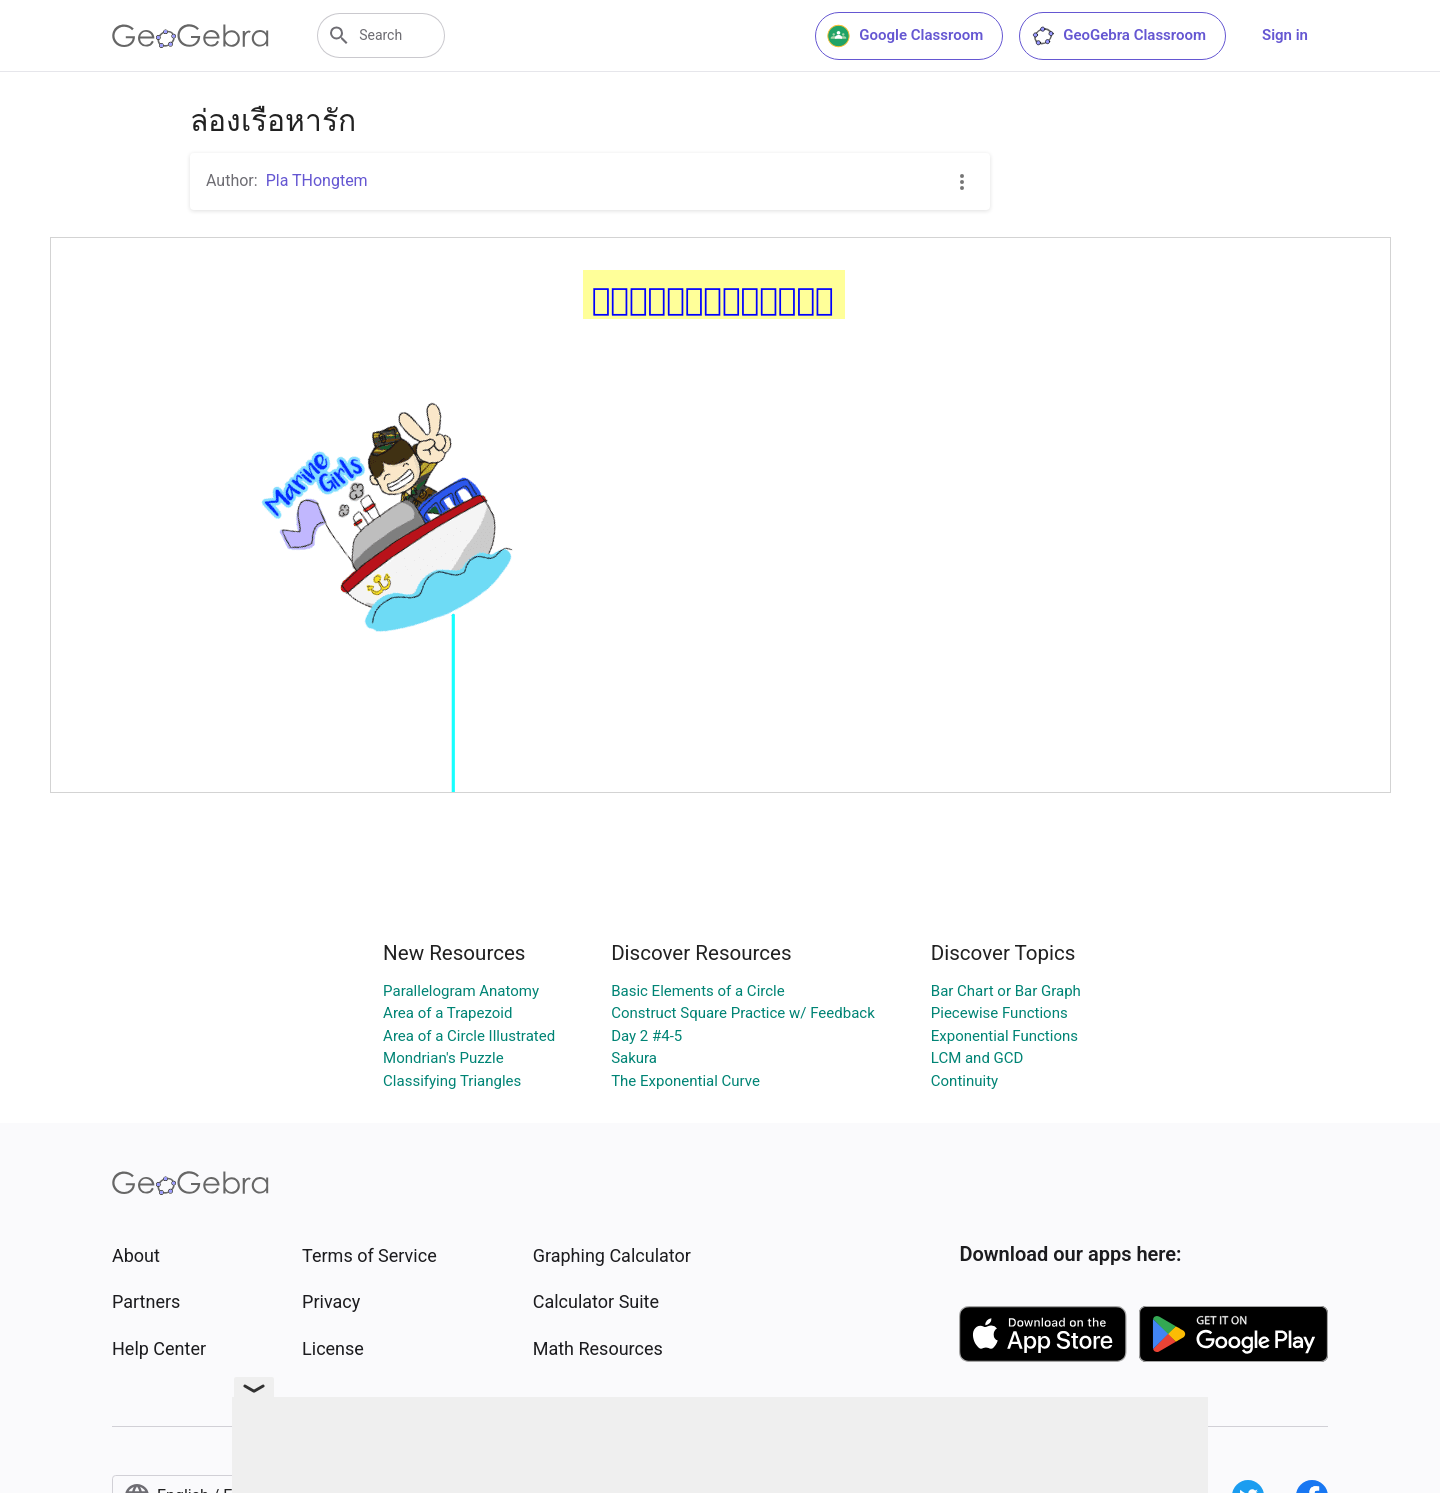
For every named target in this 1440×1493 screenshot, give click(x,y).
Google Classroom (905, 36)
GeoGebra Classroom (1118, 36)
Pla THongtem (317, 180)
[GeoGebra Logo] (190, 36)
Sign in (1285, 35)
